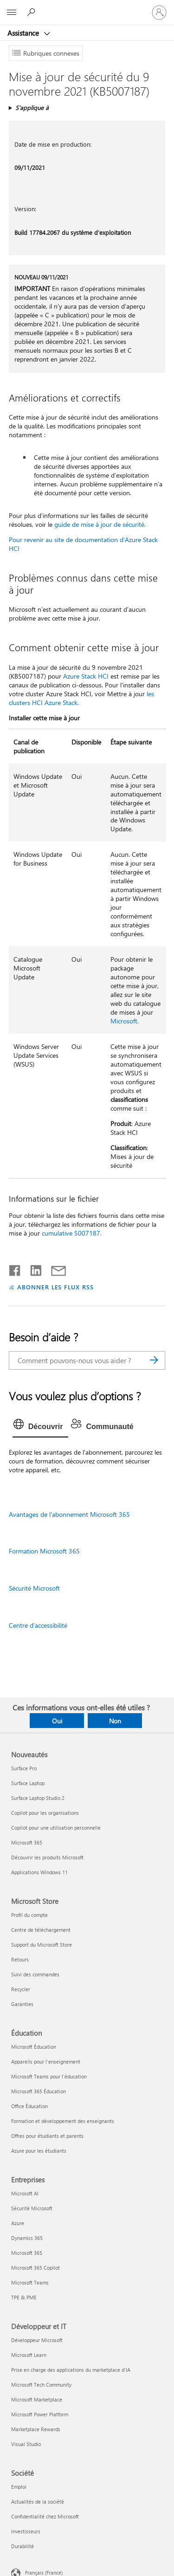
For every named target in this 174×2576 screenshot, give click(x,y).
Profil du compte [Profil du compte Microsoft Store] (29, 1914)
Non (115, 1720)
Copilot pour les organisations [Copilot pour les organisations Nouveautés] (45, 1812)
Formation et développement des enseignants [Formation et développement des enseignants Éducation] (62, 2120)
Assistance (24, 33)
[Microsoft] (87, 7)
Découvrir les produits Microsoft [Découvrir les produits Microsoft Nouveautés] (47, 1857)
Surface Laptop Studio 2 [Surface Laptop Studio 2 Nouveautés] (37, 1797)
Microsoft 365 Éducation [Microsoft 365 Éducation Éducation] (38, 2091)
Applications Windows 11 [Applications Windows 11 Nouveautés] (39, 1872)
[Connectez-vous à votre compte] (159, 12)
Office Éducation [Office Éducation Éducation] (29, 2106)
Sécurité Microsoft (34, 1588)
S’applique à (32, 107)
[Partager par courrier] (54, 1268)
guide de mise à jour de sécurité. (100, 524)
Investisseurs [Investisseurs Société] (25, 2531)
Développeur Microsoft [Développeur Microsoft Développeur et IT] (37, 2340)
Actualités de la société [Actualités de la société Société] (37, 2501)
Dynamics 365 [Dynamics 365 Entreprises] (27, 2237)
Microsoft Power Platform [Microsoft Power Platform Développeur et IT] (39, 2414)
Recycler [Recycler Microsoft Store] (20, 1989)
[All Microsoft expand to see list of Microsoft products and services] (11, 12)
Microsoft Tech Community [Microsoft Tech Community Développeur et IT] (41, 2384)
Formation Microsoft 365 (44, 1551)
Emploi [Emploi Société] (18, 2486)
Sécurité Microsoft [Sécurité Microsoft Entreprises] (31, 2208)
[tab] (41, 1426)
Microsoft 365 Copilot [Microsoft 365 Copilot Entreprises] (35, 2267)
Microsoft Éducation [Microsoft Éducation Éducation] (33, 2046)
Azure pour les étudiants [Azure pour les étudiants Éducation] (38, 2150)
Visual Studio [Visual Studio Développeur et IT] (26, 2443)
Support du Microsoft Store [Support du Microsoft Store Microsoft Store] (41, 1944)
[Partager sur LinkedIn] (32, 1268)
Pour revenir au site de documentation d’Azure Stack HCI (83, 544)
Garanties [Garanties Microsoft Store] (22, 2003)
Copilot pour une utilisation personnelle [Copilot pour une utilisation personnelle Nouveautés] (56, 1827)
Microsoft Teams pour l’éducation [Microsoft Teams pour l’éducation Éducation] (49, 2076)
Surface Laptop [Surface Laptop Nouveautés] (28, 1783)
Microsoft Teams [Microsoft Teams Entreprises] (30, 2282)
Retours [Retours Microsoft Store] (20, 1959)
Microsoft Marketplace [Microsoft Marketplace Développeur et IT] (36, 2399)
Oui (57, 1720)
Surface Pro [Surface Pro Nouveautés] (24, 1768)
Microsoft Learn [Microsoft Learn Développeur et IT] (28, 2354)
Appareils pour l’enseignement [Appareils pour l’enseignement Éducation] (45, 2061)
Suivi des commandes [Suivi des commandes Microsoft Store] (35, 1974)
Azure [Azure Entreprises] (17, 2223)
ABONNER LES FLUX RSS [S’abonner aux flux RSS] (55, 1287)
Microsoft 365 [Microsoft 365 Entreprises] (26, 2252)
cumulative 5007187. (72, 1233)
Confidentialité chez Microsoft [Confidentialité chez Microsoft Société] (45, 2516)
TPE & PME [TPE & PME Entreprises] (24, 2297)
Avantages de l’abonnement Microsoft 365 (69, 1514)
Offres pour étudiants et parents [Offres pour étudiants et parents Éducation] (47, 2135)
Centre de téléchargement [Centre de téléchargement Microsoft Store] (41, 1929)
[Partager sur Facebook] (15, 1268)
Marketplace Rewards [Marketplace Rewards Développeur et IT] (35, 2429)
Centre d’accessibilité (38, 1625)
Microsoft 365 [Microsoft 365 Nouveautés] (26, 1842)
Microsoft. (124, 1020)
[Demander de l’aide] (32, 12)
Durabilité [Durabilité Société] (22, 2546)
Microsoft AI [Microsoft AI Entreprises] (25, 2193)
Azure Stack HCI (86, 676)
